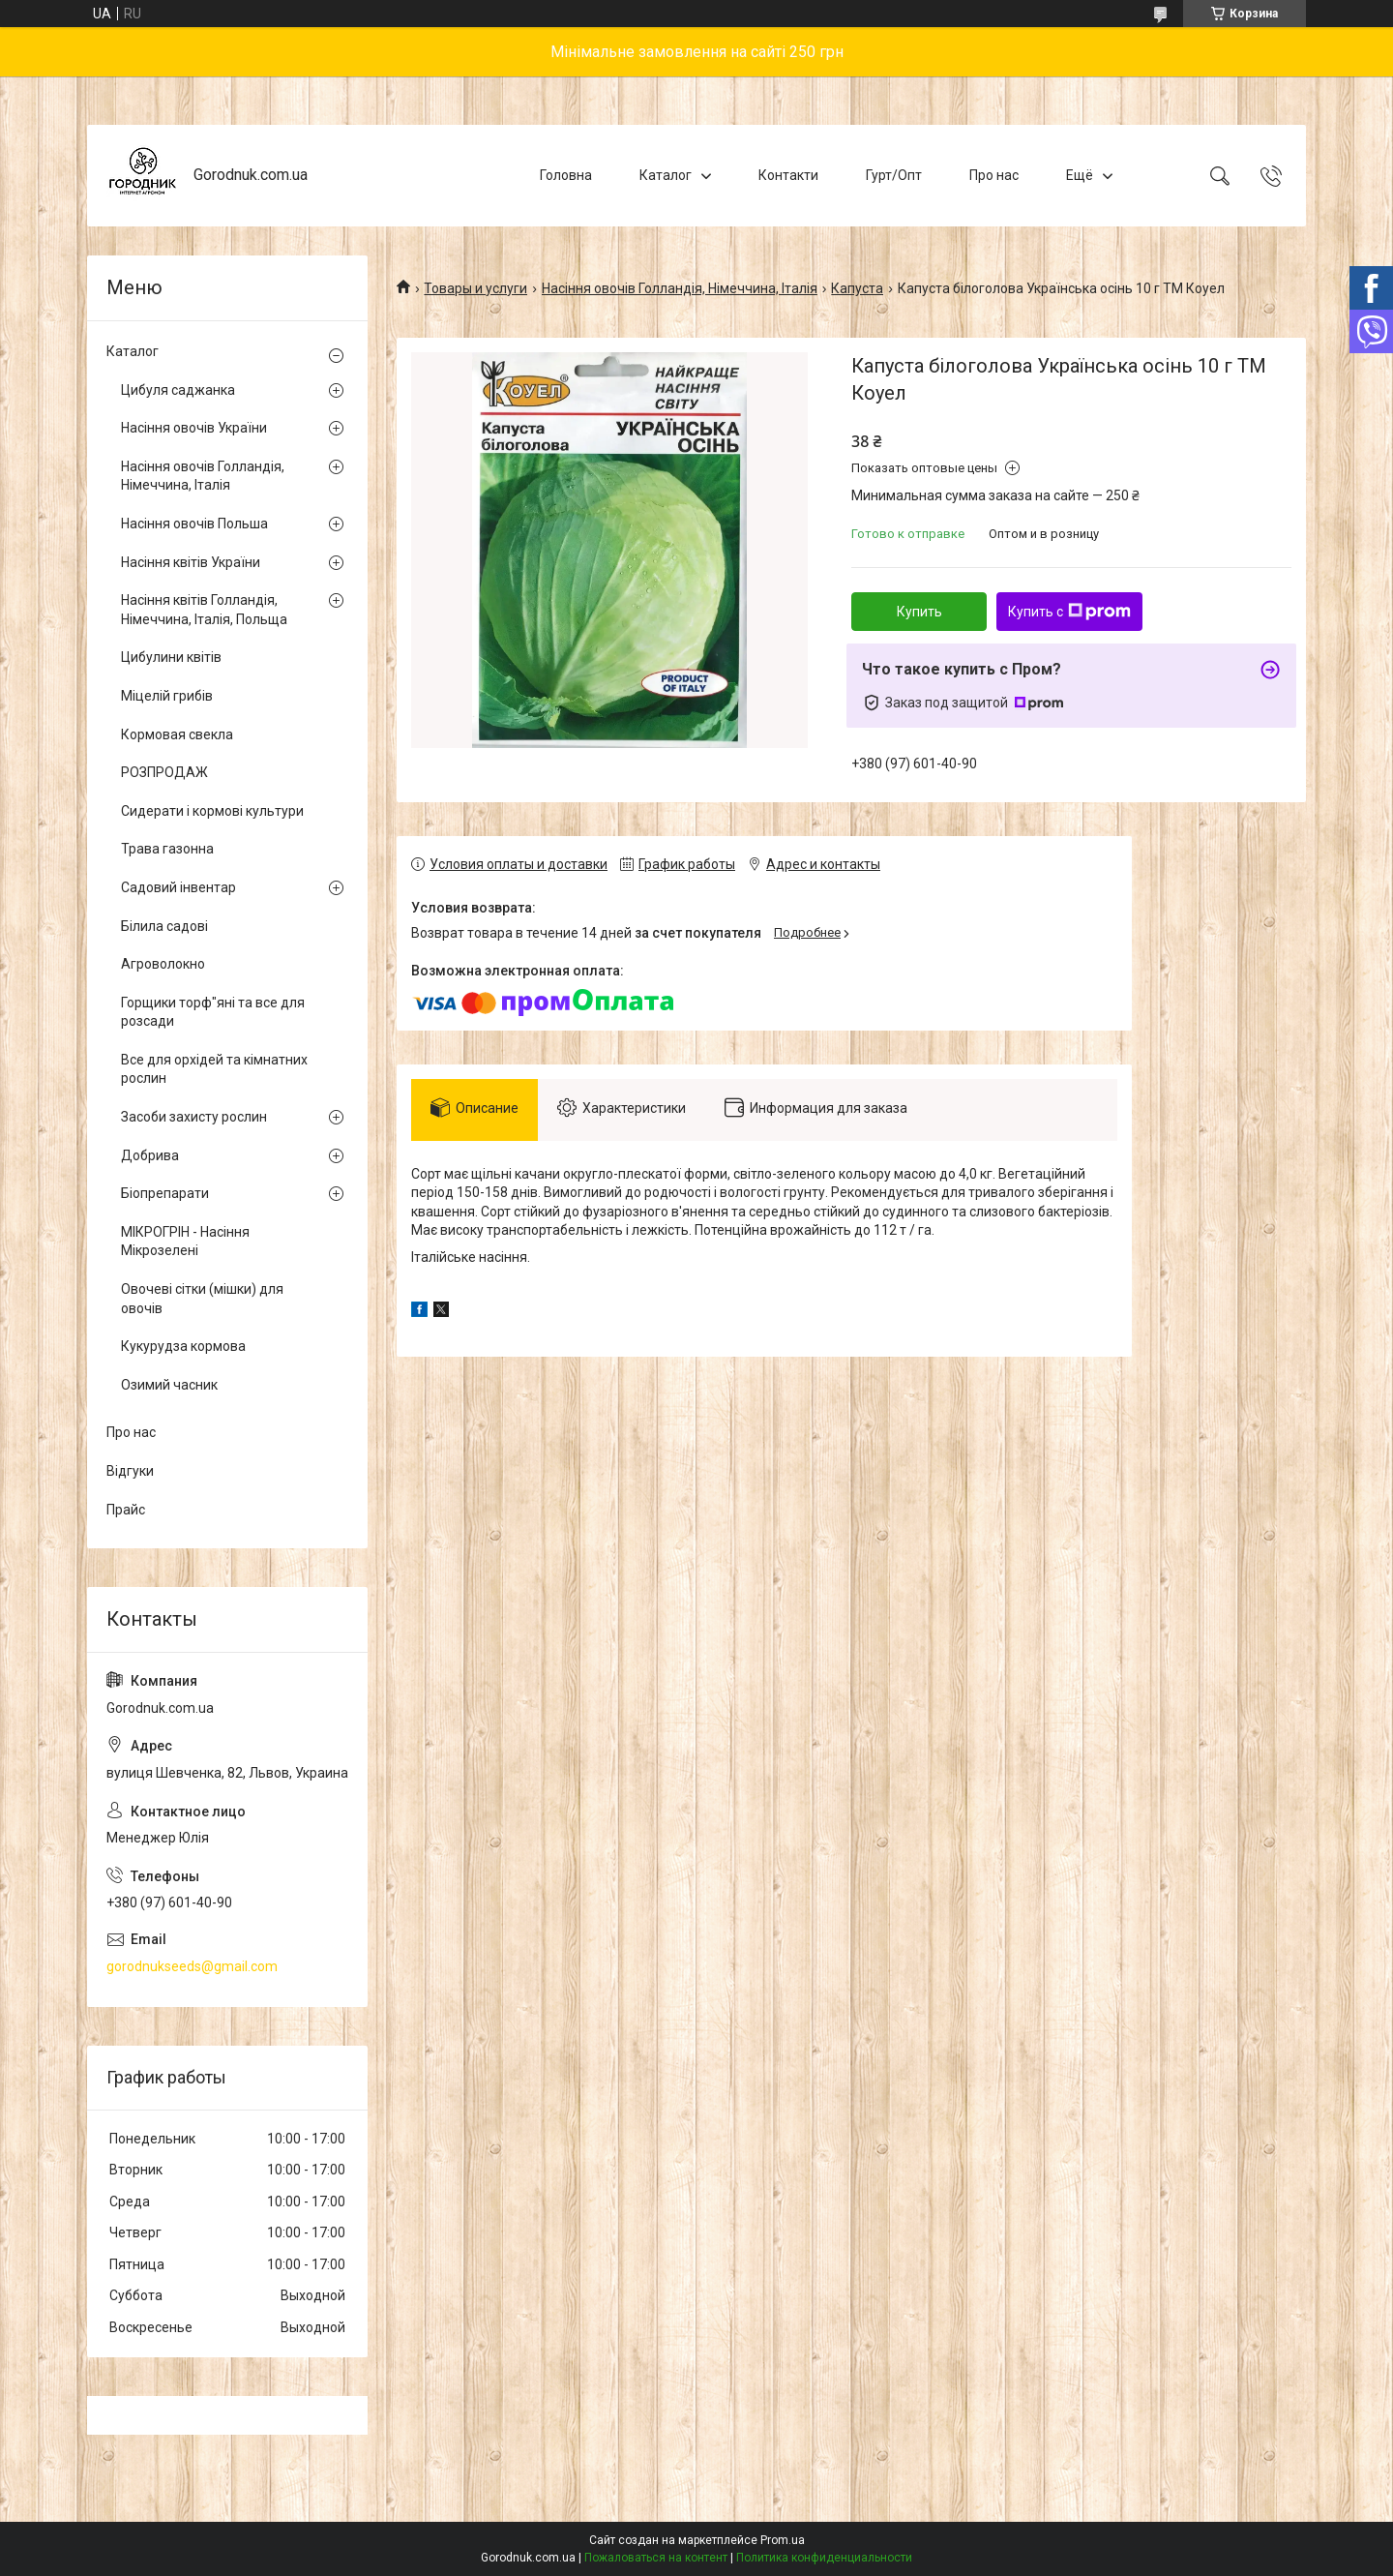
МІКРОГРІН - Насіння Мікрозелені (185, 1241)
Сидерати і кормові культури (212, 811)
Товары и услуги (475, 288)
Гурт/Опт (894, 175)
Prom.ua (782, 2540)
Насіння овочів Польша (194, 523)
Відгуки (130, 1471)
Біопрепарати (165, 1193)
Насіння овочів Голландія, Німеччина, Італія (679, 288)
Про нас (994, 175)
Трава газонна (167, 848)
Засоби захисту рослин (194, 1116)
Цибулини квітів (171, 657)
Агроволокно (163, 964)
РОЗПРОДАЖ (164, 772)
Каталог (665, 175)
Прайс (125, 1509)
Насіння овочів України (194, 427)
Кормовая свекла (177, 734)
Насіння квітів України (190, 562)
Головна (566, 175)
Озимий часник (169, 1385)
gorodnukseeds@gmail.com (192, 1966)
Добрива (150, 1155)
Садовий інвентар (178, 887)
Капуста (857, 288)
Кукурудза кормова (183, 1346)
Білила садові (164, 926)
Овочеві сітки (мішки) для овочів (202, 1298)
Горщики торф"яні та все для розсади (213, 1012)
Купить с (1069, 611)
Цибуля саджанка (178, 390)
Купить (919, 611)
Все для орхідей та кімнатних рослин (214, 1069)
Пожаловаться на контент (655, 2557)
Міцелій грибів (167, 696)
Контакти (788, 175)
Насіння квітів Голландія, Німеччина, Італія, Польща (204, 609)
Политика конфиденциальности (824, 2557)
